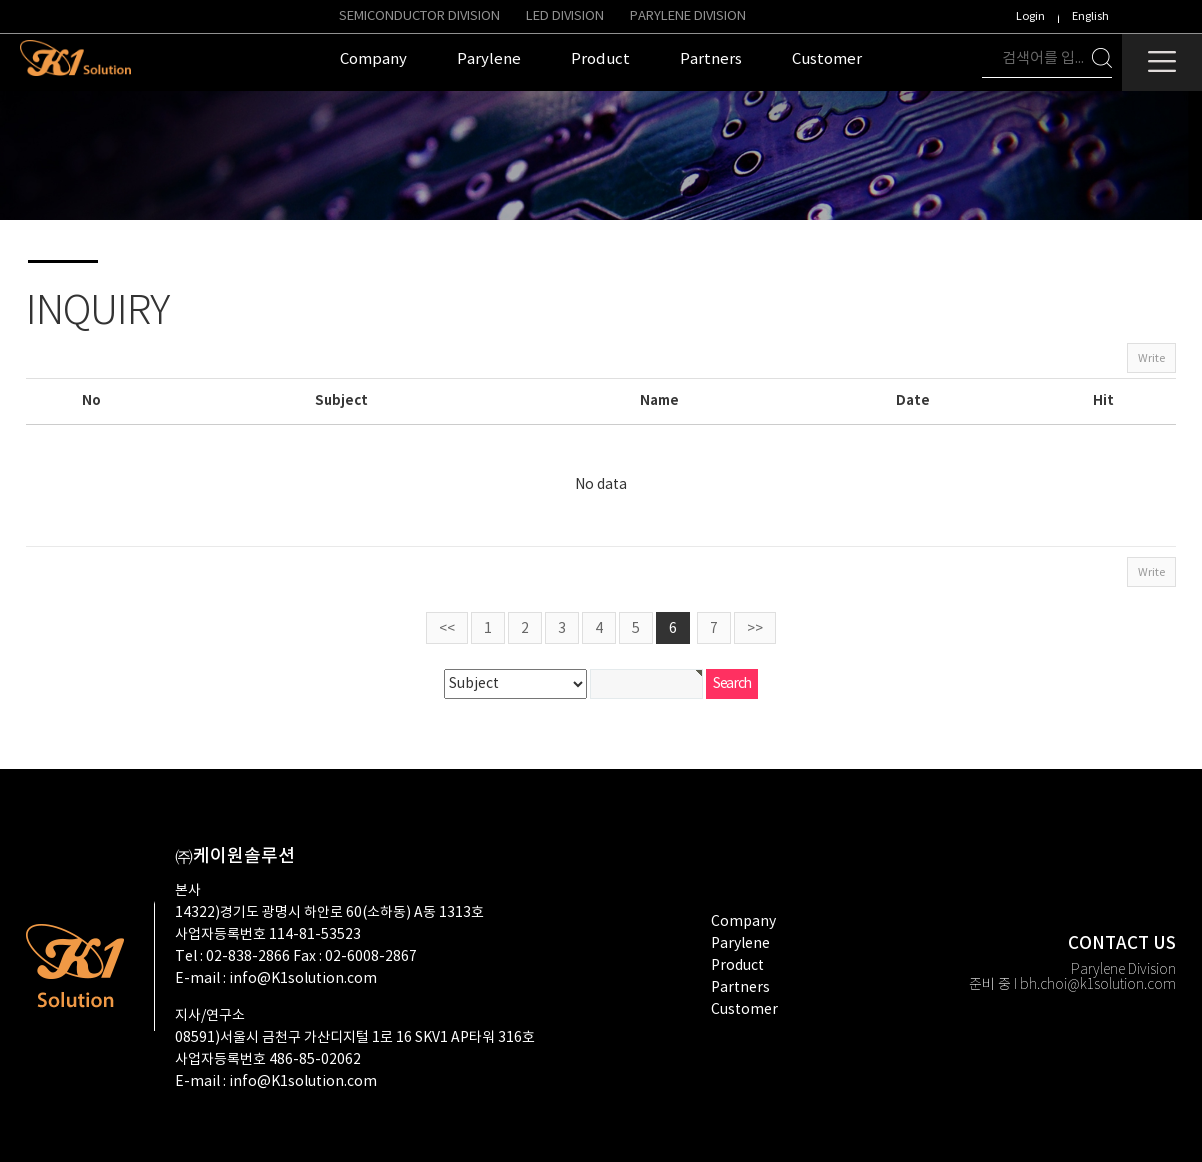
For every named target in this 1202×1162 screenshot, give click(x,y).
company (743, 922)
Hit (1103, 401)
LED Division (565, 16)
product (737, 966)
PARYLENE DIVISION (688, 16)
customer (744, 1010)
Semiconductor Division (419, 16)
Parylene (740, 944)
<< (447, 629)
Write (1151, 358)
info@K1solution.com (303, 979)
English (1090, 16)
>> (755, 629)
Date (913, 401)
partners (740, 988)
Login (1030, 16)
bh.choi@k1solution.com (1098, 985)
